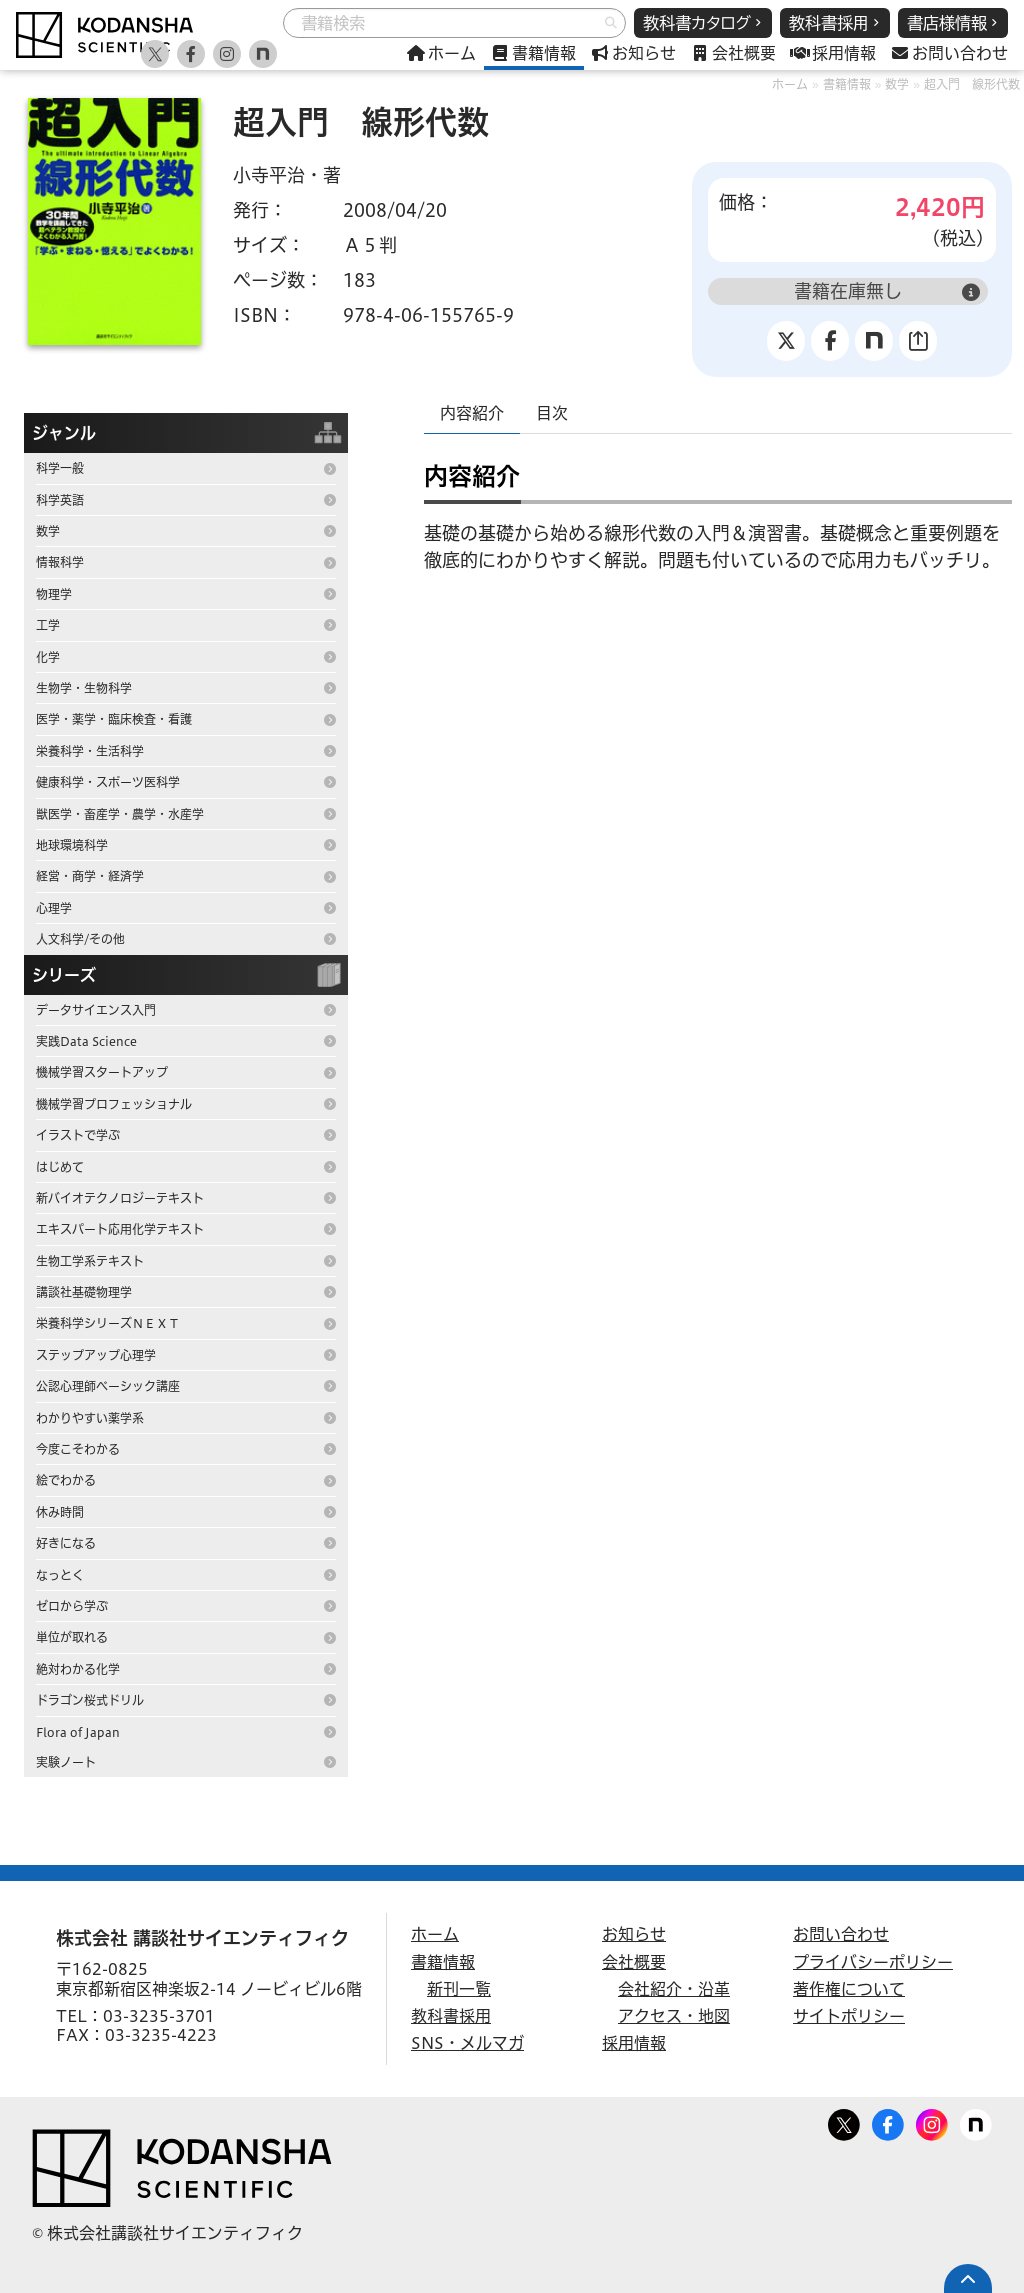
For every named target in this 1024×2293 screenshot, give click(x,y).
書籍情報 (847, 84)
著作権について (849, 1989)
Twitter (844, 2121)
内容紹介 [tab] (472, 413)
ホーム (790, 84)
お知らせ (634, 1934)
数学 (897, 84)
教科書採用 (451, 2016)
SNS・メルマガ (467, 2043)
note (976, 2121)
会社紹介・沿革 (674, 1989)
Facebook (888, 2121)
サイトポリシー (849, 2016)
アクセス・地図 (674, 2016)
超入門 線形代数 (972, 84)
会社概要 (634, 1962)
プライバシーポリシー (873, 1962)
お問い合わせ (841, 1934)
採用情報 (634, 2043)
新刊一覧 (459, 1989)
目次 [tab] (552, 413)
